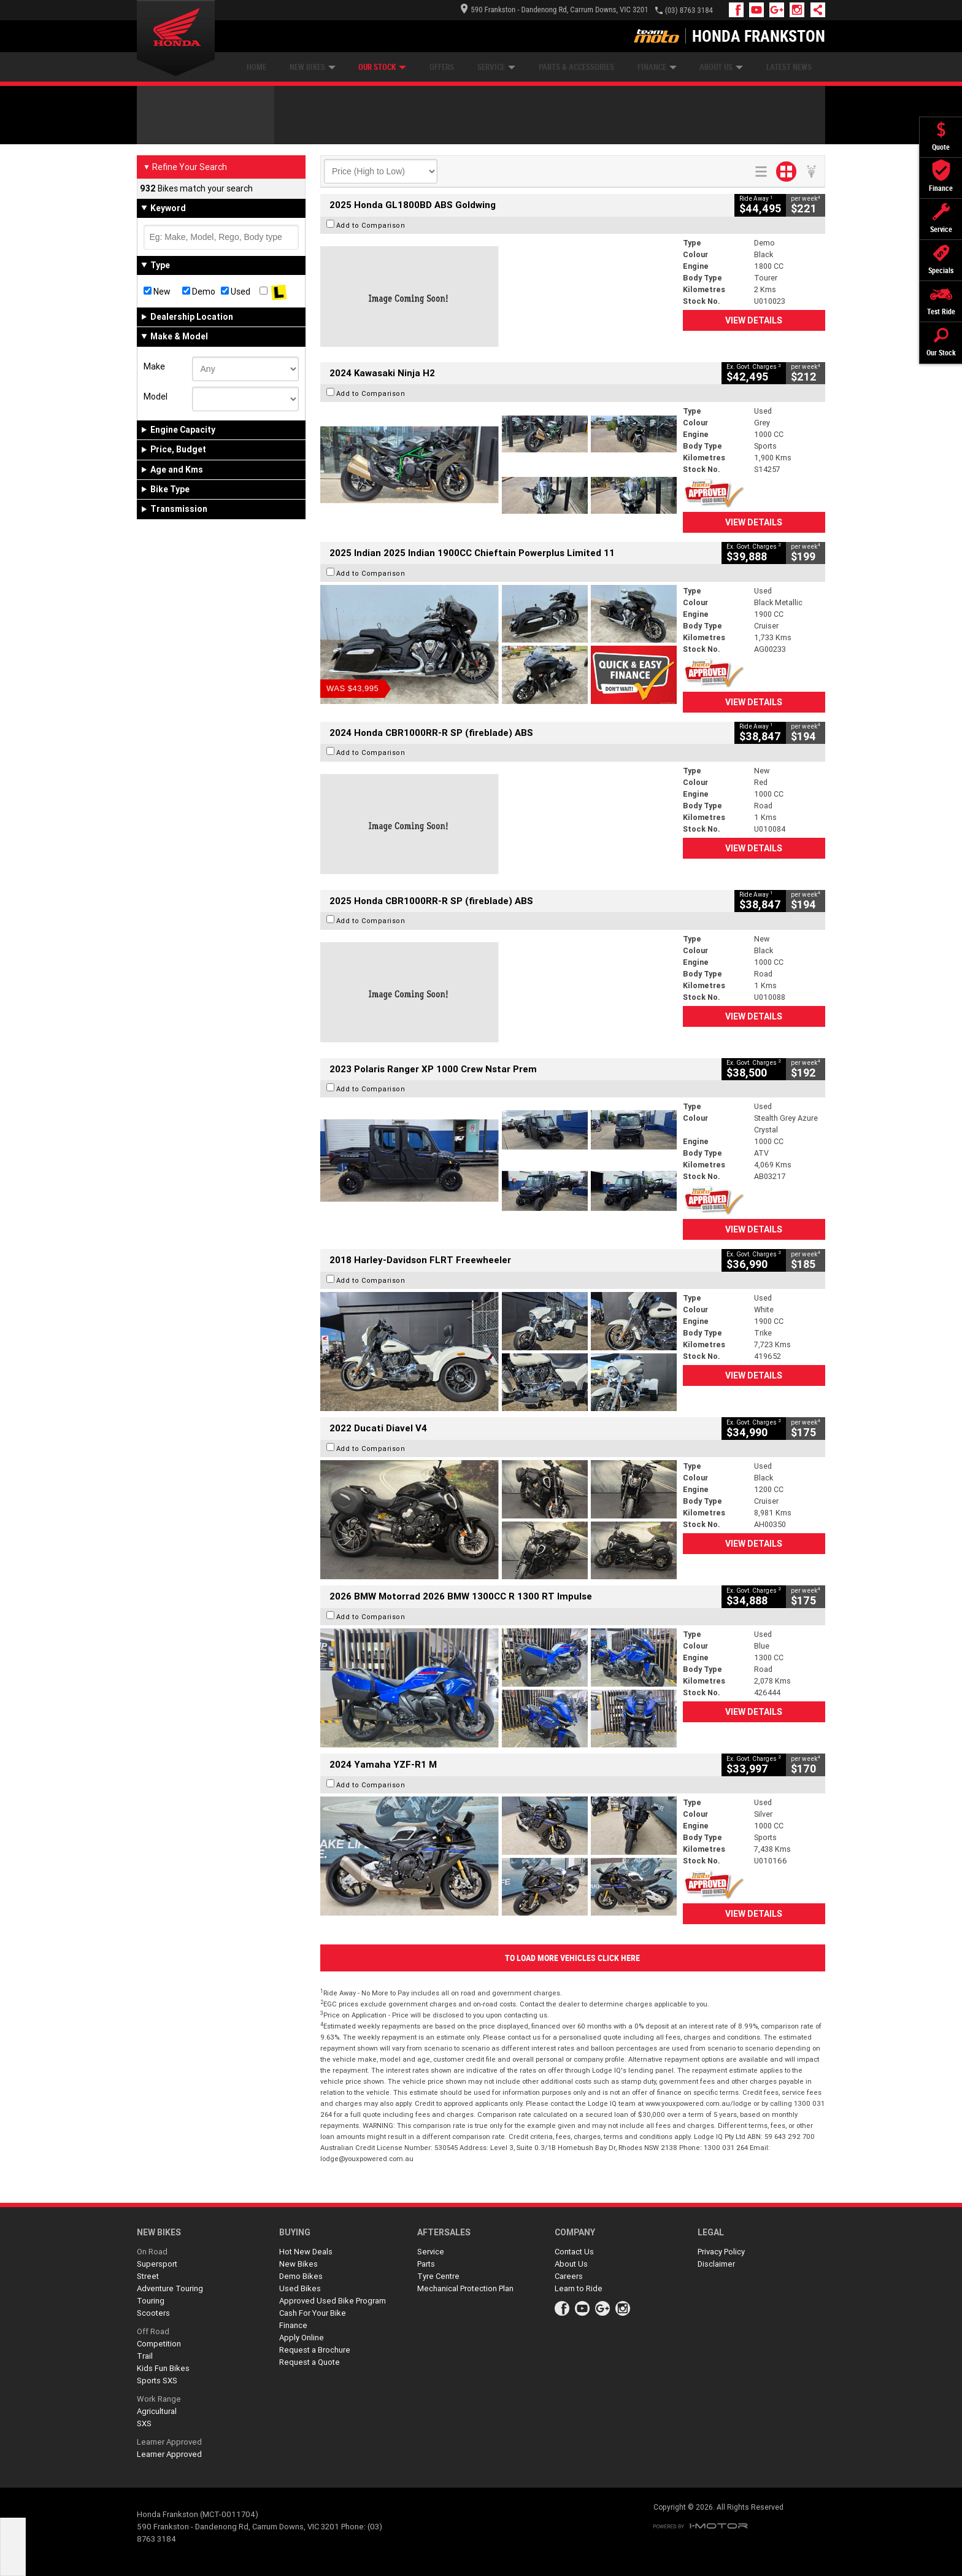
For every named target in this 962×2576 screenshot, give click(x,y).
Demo (198, 291)
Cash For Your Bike (312, 2313)
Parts (426, 2264)
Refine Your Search (185, 166)
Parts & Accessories (576, 67)
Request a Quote (309, 2362)
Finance (657, 67)
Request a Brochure (314, 2350)
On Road (152, 2251)
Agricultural (157, 2411)
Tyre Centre (438, 2276)
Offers (441, 67)
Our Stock (382, 67)
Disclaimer (716, 2264)
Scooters (153, 2313)
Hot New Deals (306, 2251)
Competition (159, 2343)
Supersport (157, 2264)
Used (235, 291)
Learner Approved (169, 2442)
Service (496, 67)
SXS (144, 2423)
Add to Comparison (371, 225)
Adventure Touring (170, 2288)
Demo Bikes (301, 2276)
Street (148, 2276)
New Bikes (313, 67)
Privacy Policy (721, 2251)
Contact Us (574, 2251)
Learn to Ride (578, 2288)
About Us (721, 67)
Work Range (159, 2399)
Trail (145, 2356)
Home (256, 67)
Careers (569, 2276)
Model (155, 396)
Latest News (789, 67)
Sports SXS (157, 2380)
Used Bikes (300, 2288)
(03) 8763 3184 (689, 10)
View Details (753, 320)
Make (154, 366)
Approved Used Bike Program (332, 2301)
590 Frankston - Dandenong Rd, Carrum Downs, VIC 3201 (554, 9)
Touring (150, 2301)
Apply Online (301, 2337)
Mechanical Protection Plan (465, 2288)
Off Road (153, 2331)
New (157, 291)
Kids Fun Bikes (163, 2368)
